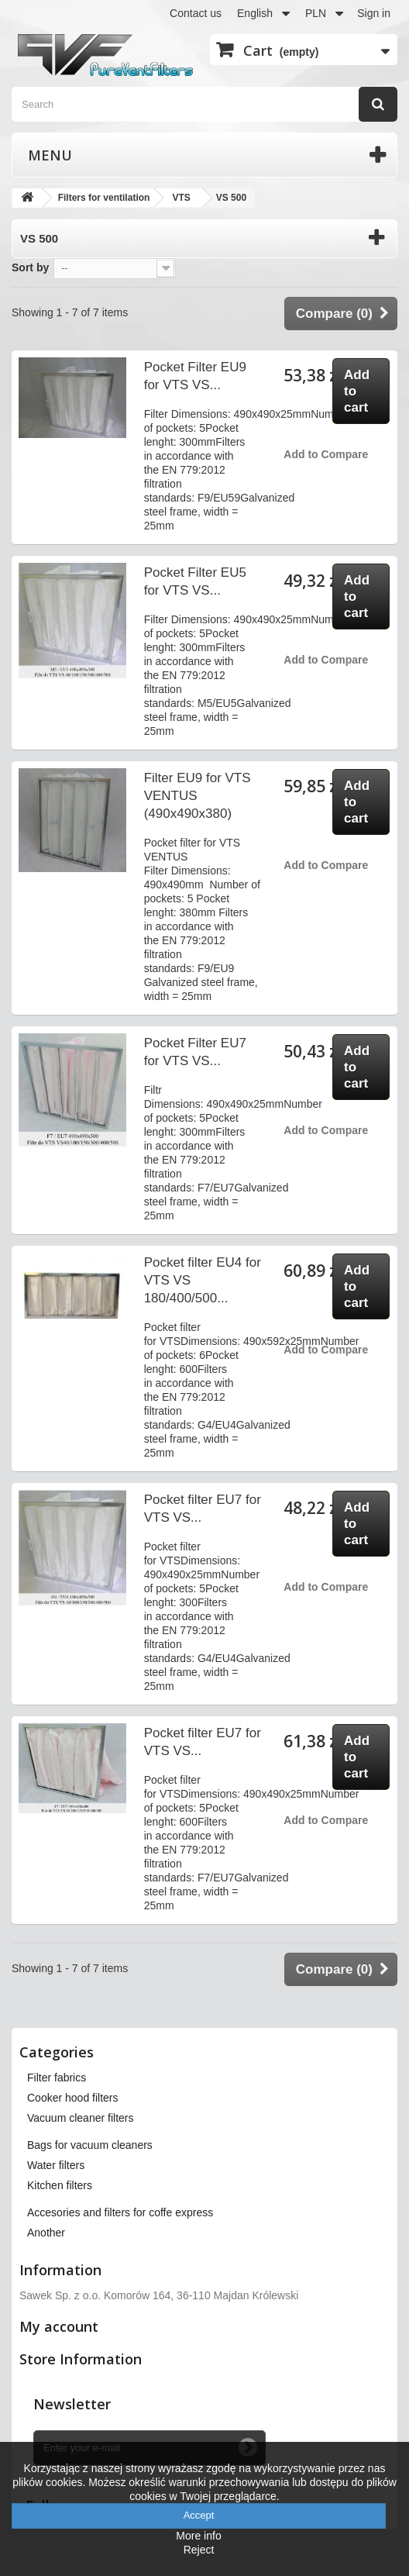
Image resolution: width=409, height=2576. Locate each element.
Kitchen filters (59, 2185)
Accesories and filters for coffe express (120, 2212)
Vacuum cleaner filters (80, 2118)
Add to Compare (326, 454)
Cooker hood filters (73, 2097)
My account (58, 2326)
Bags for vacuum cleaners (90, 2145)
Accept (199, 2515)
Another (46, 2232)
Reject (199, 2549)
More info (198, 2535)
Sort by (30, 267)
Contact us (196, 13)
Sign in (373, 13)
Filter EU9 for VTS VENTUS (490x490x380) (197, 796)
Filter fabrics (56, 2077)
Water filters (55, 2165)
